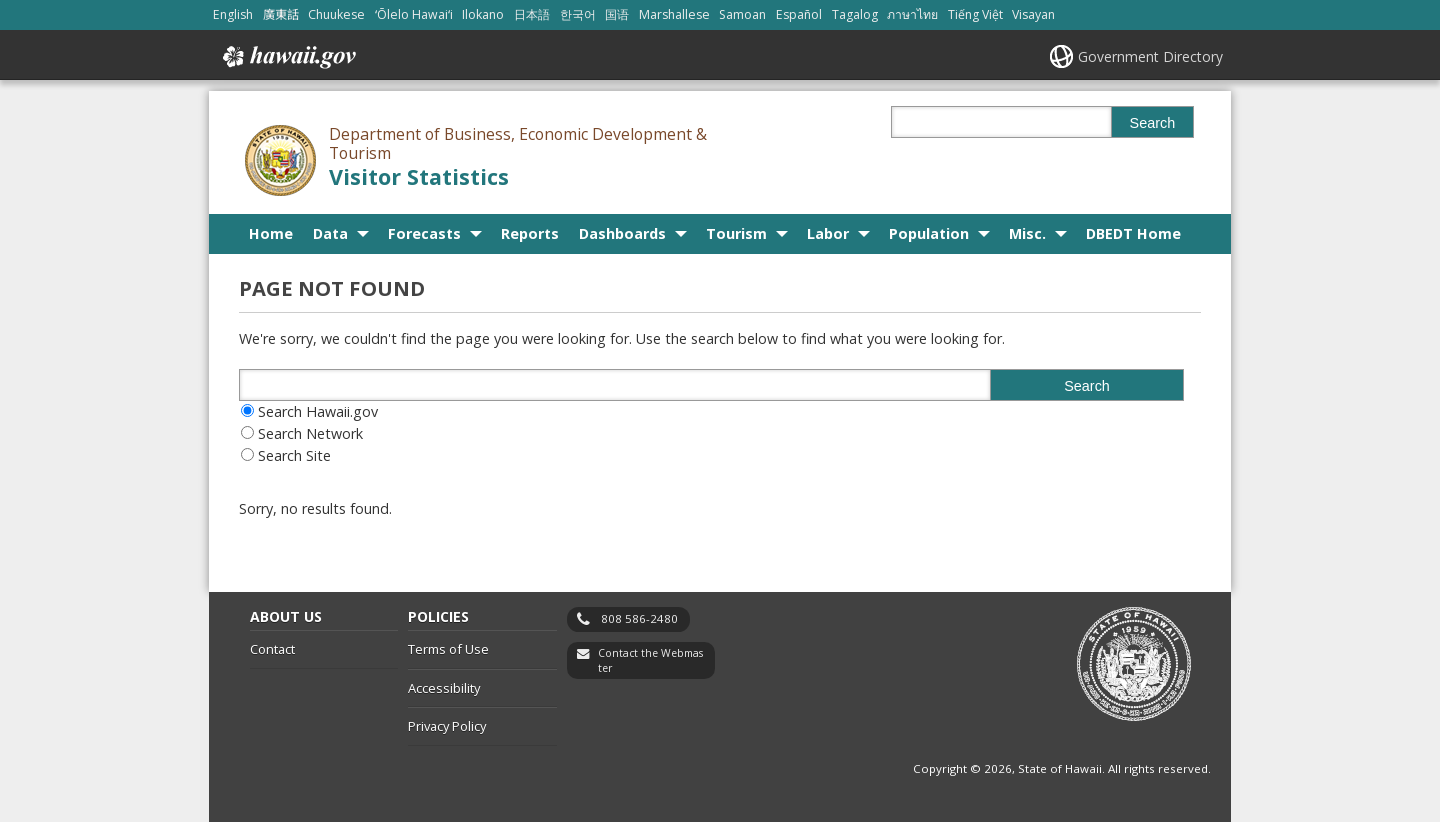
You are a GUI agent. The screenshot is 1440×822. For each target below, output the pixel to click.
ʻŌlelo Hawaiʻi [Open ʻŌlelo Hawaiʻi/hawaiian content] (414, 14)
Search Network (310, 433)
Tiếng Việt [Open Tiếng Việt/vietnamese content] (975, 14)
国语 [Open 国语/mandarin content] (617, 14)
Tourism (736, 233)
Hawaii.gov (287, 57)
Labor (828, 233)
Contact (272, 649)
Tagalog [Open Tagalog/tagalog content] (855, 14)
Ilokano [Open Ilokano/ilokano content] (483, 14)
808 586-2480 (639, 618)
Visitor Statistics (419, 176)
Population (929, 233)
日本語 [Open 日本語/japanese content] (532, 14)
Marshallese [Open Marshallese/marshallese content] (674, 14)
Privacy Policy (447, 726)
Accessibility (444, 688)
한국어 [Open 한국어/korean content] (578, 14)
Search (1153, 123)
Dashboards (622, 233)
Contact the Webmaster (650, 660)
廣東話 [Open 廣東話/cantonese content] (281, 14)
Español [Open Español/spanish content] (799, 14)
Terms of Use (448, 649)
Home (271, 233)
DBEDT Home (1133, 233)
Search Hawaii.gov (318, 411)
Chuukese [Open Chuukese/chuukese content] (336, 14)
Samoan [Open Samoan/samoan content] (742, 14)
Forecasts (424, 233)
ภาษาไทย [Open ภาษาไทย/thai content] (912, 14)
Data (330, 233)
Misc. (1027, 233)
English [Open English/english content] (233, 14)
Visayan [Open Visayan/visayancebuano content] (1033, 14)
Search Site (294, 455)
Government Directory (1150, 56)
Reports (530, 233)
